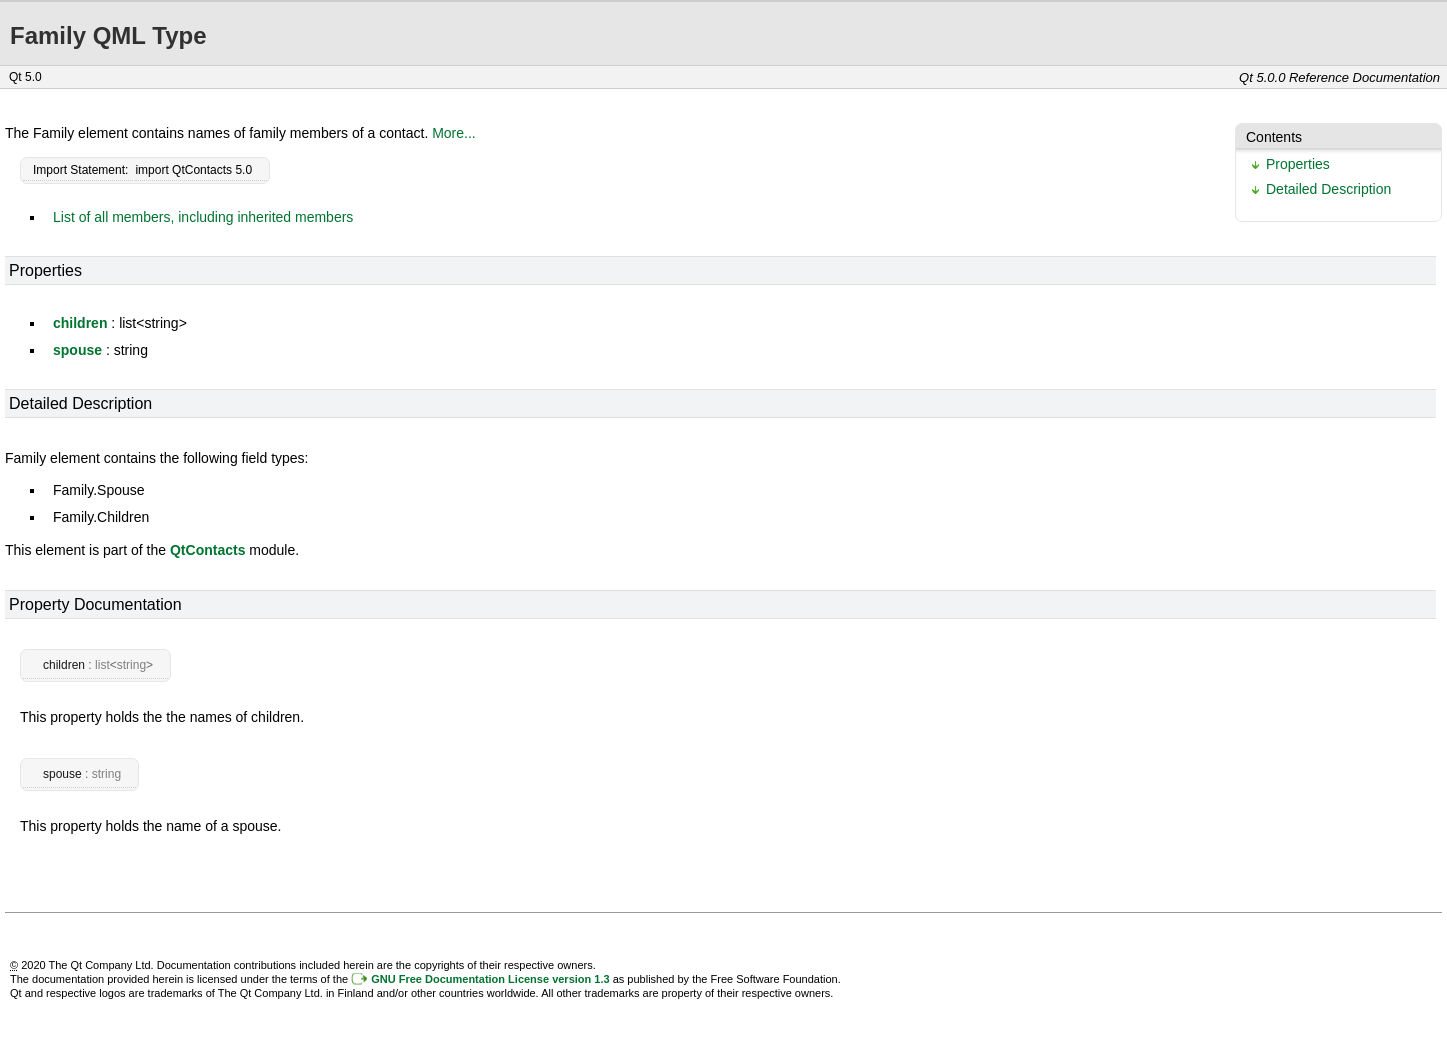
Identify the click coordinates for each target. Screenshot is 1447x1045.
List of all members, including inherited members (203, 217)
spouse (77, 350)
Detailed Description (1328, 189)
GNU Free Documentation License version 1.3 (490, 979)
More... (454, 133)
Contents (1274, 137)
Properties (1298, 164)
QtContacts (207, 550)
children (80, 323)
